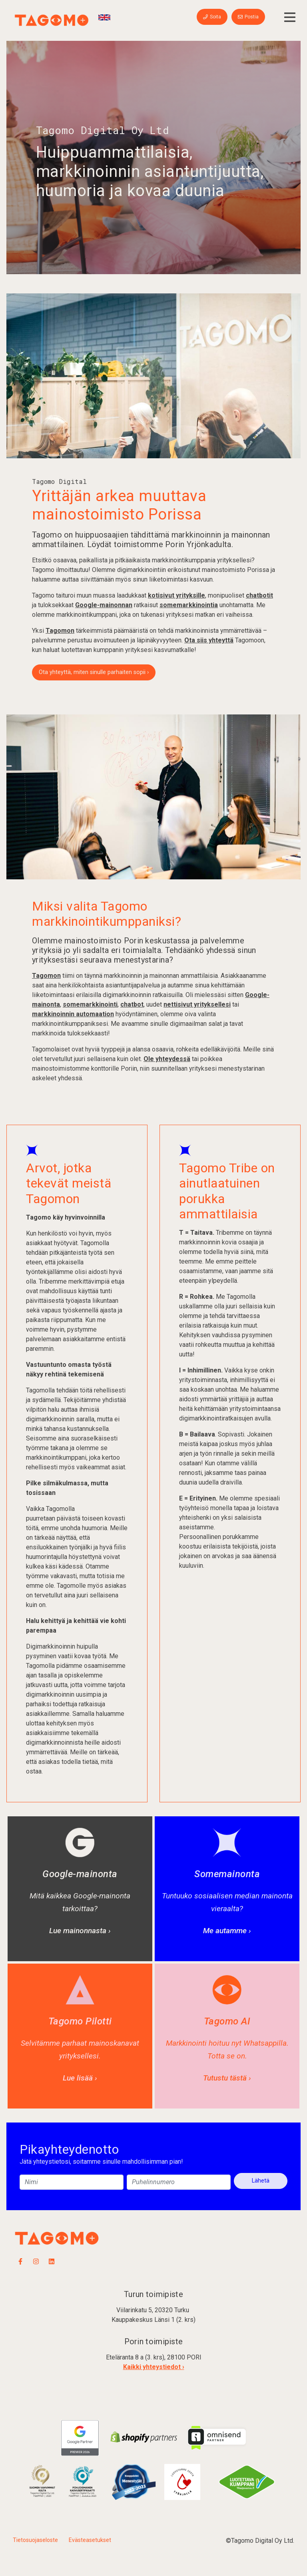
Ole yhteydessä (167, 1059)
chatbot (132, 1004)
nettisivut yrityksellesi (197, 1004)
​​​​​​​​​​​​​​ (42, 2481)
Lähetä (260, 2180)
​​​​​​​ (83, 2481)
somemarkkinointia (188, 605)
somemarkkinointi (90, 1004)
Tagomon (60, 630)
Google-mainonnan (103, 605)
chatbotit (259, 595)
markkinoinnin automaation (73, 1014)
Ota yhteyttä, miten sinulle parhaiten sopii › (94, 672)
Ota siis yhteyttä (208, 640)
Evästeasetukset (90, 2540)
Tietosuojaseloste (35, 2540)
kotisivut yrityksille (176, 595)
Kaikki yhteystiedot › (153, 2367)
